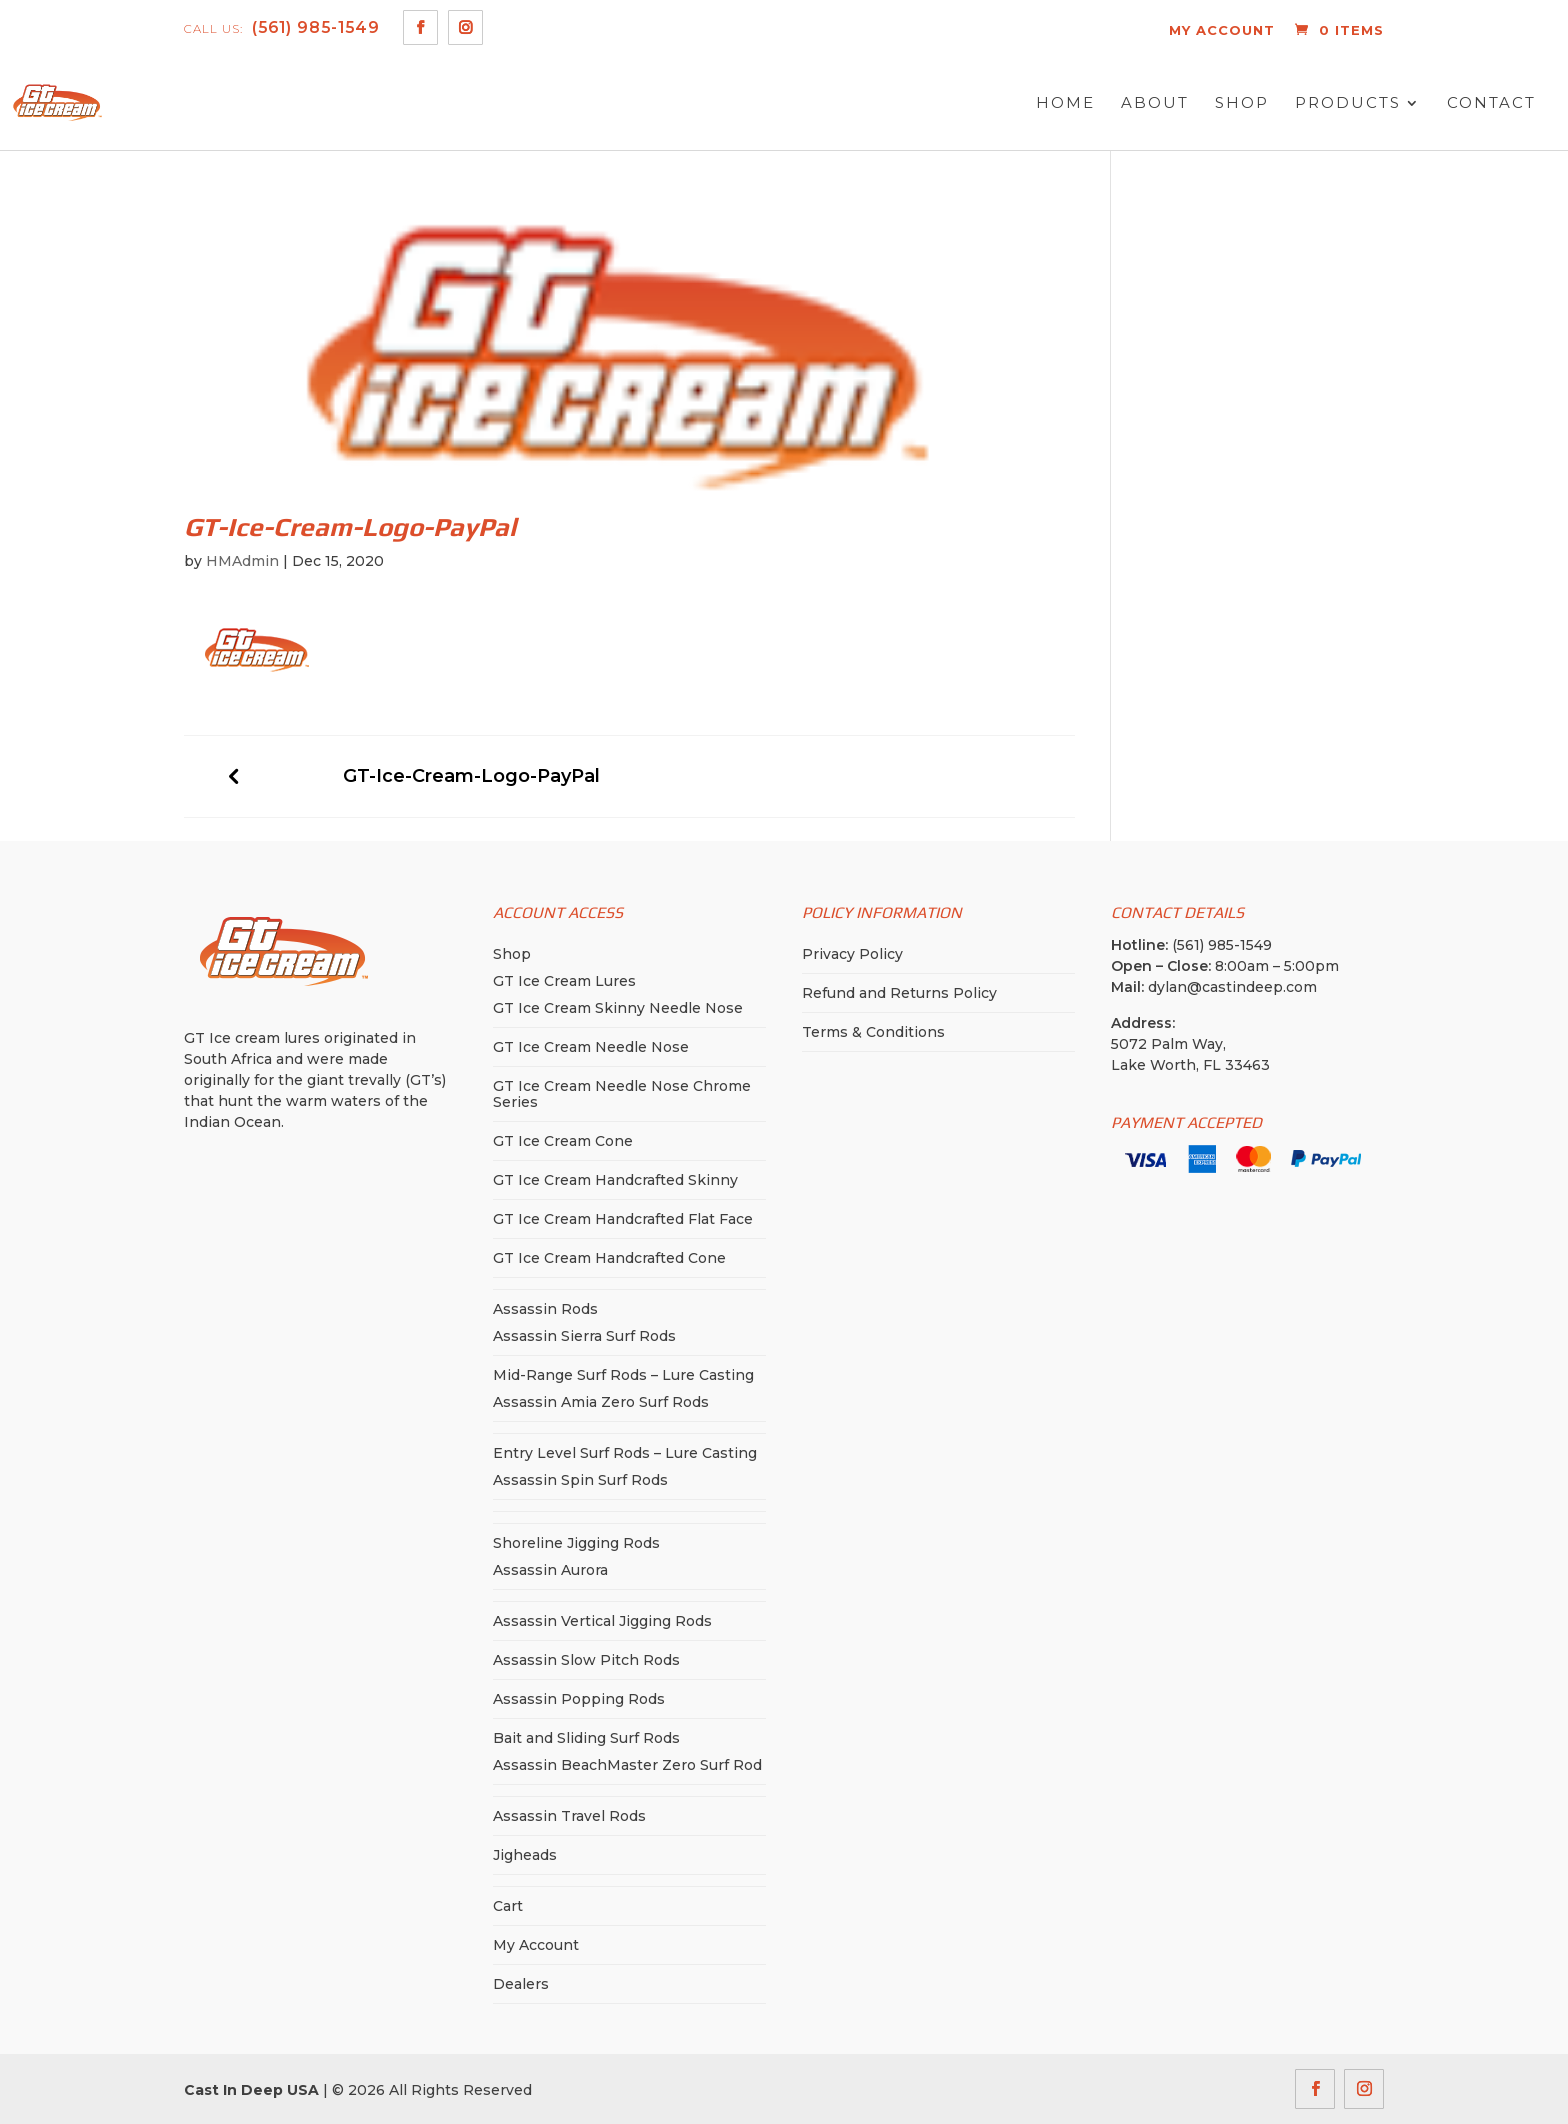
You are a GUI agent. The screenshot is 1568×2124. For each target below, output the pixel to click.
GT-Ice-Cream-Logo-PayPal (471, 776)
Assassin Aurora (550, 1570)
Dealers (521, 1984)
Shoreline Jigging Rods (576, 1543)
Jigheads (525, 1855)
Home (1065, 103)
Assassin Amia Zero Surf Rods (601, 1402)
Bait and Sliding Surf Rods (586, 1738)
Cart (508, 1906)
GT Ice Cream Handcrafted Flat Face (623, 1219)
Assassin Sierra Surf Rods (584, 1336)
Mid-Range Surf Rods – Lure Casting (623, 1375)
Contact (1491, 103)
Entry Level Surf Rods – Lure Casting (625, 1453)
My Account (536, 1945)
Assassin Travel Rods (569, 1816)
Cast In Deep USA (251, 2090)
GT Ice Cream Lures (564, 981)
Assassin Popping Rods (579, 1699)
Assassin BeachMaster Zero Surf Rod (627, 1765)
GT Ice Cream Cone (563, 1141)
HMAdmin (242, 561)
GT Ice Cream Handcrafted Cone (609, 1258)
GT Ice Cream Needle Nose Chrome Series (622, 1094)
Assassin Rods (545, 1309)
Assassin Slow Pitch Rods (586, 1660)
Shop (1242, 103)
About (1155, 103)
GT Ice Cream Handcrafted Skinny (615, 1180)
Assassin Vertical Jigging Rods (602, 1621)
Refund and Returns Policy (899, 993)
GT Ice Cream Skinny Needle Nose (618, 1008)
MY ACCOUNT (1222, 30)
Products (1348, 103)
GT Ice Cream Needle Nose (591, 1047)
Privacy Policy (852, 954)
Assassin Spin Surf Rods (580, 1480)
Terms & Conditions (873, 1032)
